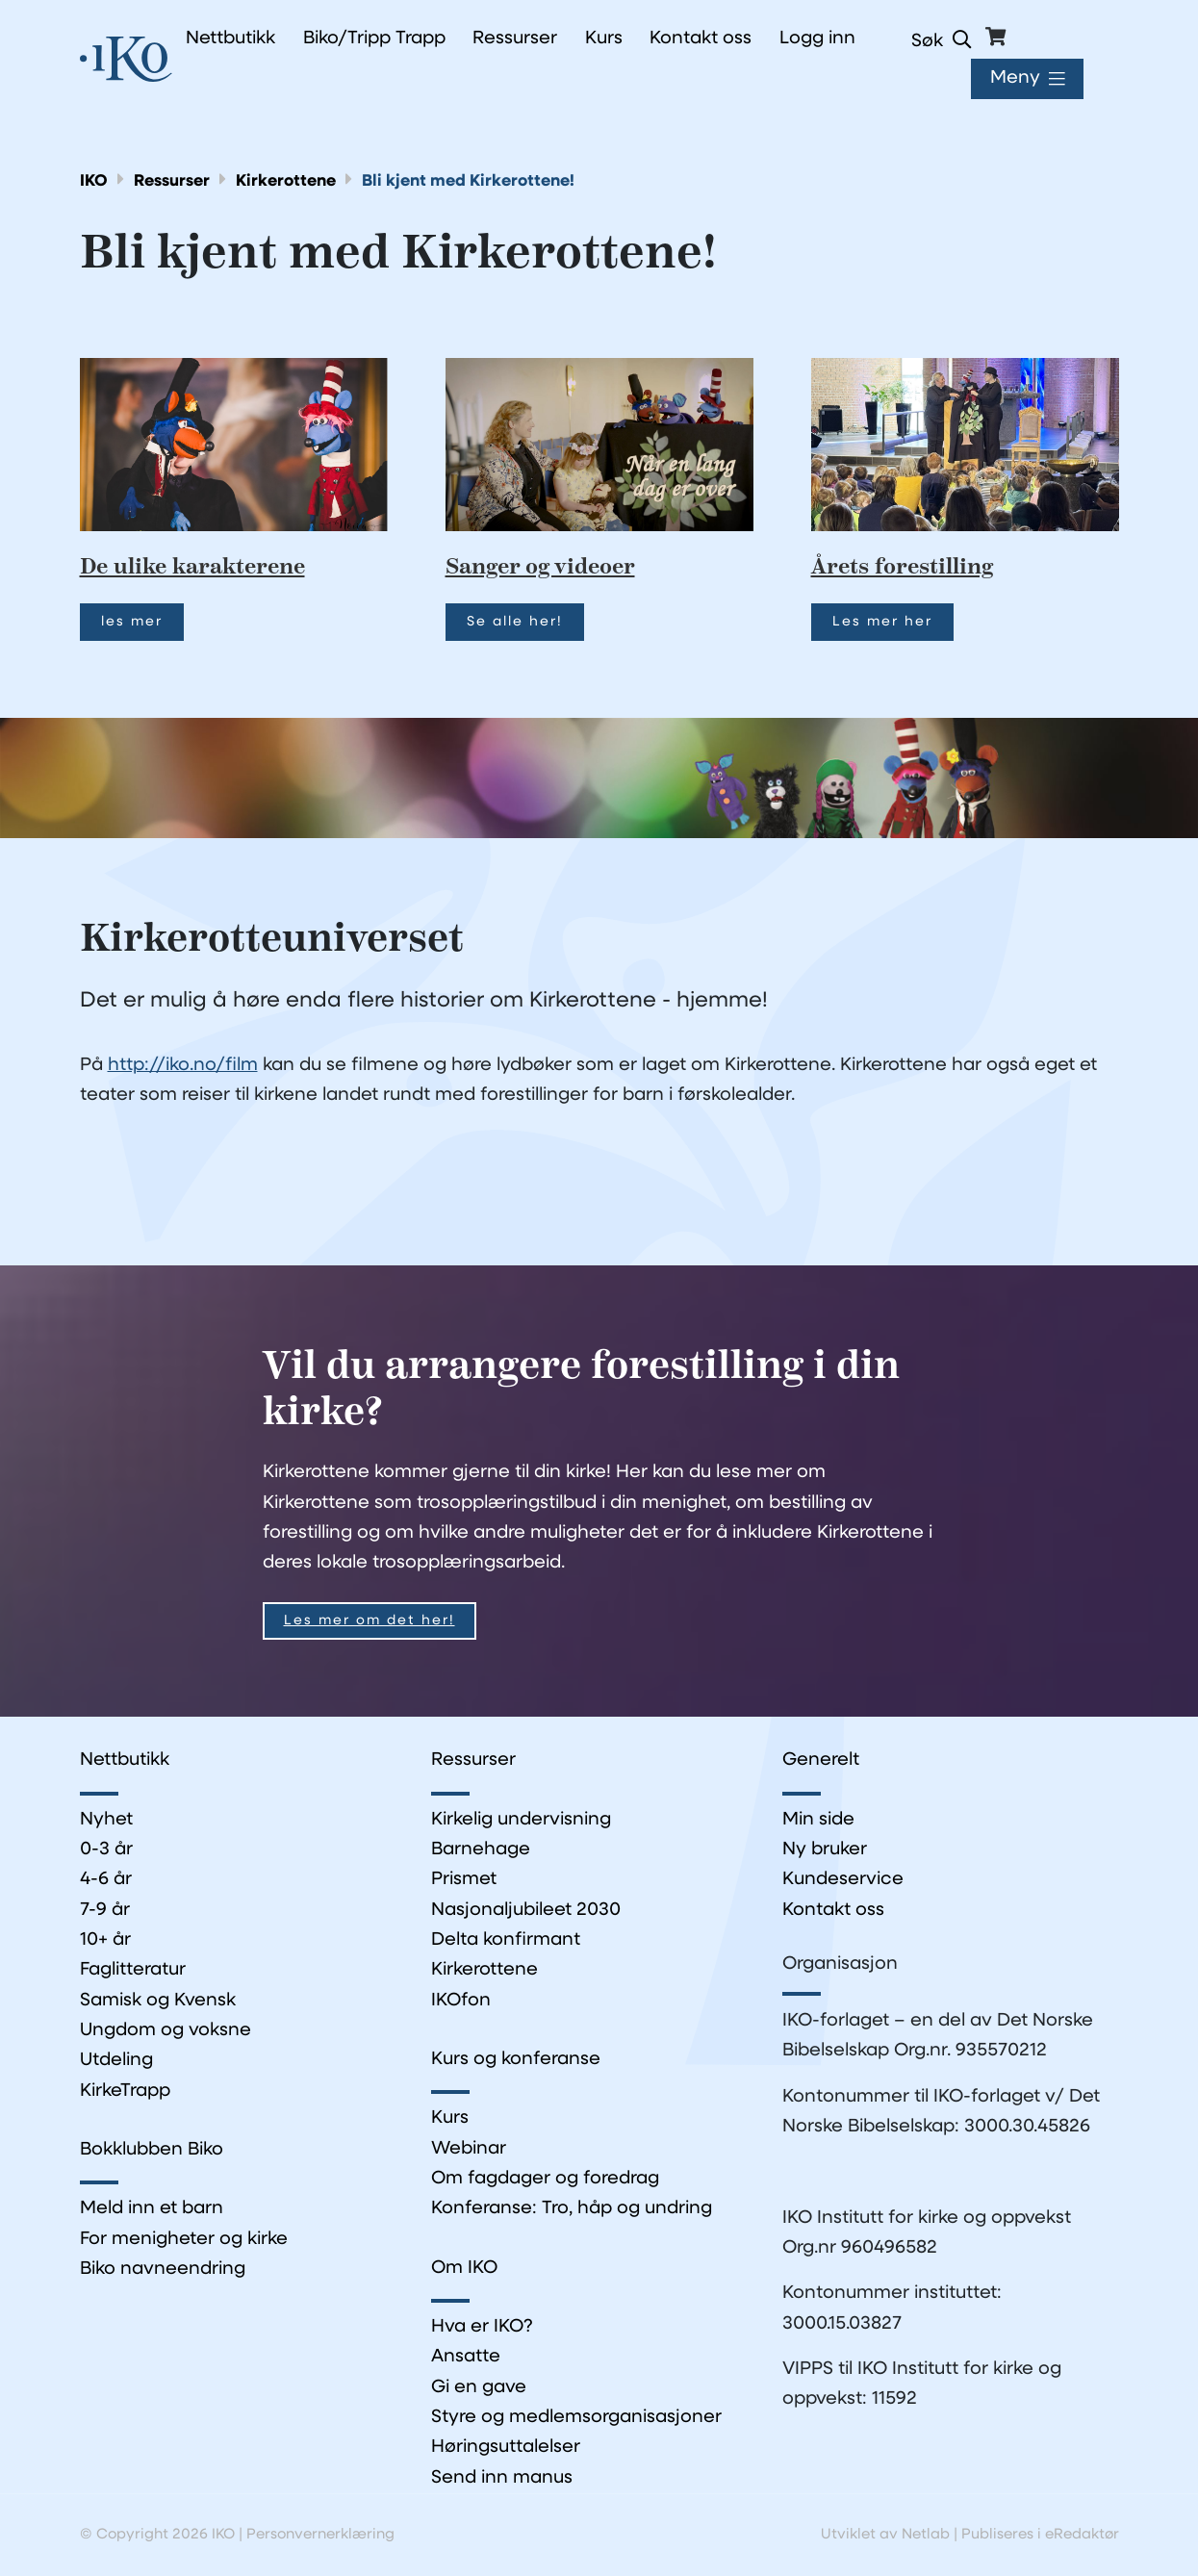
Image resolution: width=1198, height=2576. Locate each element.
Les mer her (882, 622)
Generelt (820, 1760)
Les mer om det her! (369, 1621)
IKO (94, 181)
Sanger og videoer (540, 567)
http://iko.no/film (183, 1066)
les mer (132, 622)
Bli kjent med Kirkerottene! (468, 181)
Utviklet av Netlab (885, 2535)
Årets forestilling (902, 567)
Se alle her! (515, 622)
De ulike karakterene (192, 567)
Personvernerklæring (320, 2535)
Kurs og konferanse (515, 2060)
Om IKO (464, 2268)
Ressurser (172, 181)
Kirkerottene (286, 181)
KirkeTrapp (125, 2091)
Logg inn (817, 39)
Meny (1015, 78)
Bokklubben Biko (151, 2150)
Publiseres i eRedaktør (1040, 2535)
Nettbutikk (124, 1760)
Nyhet (106, 1820)
